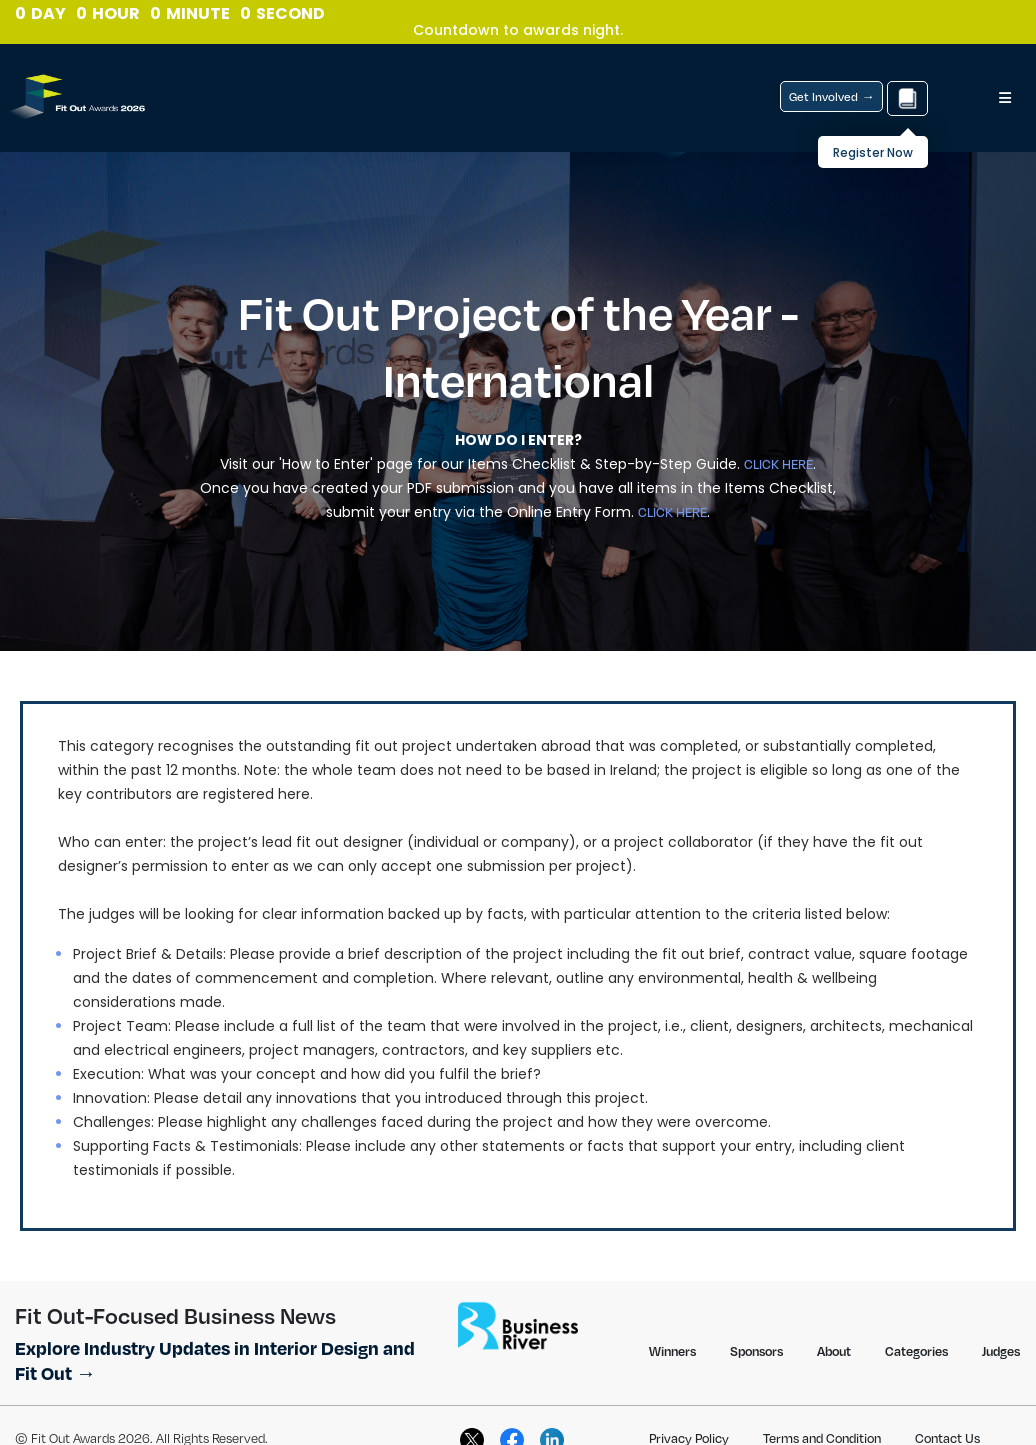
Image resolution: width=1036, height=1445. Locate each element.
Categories (916, 1351)
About (834, 1351)
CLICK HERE (778, 464)
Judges (1001, 1351)
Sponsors (756, 1351)
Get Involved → (831, 96)
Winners (672, 1351)
